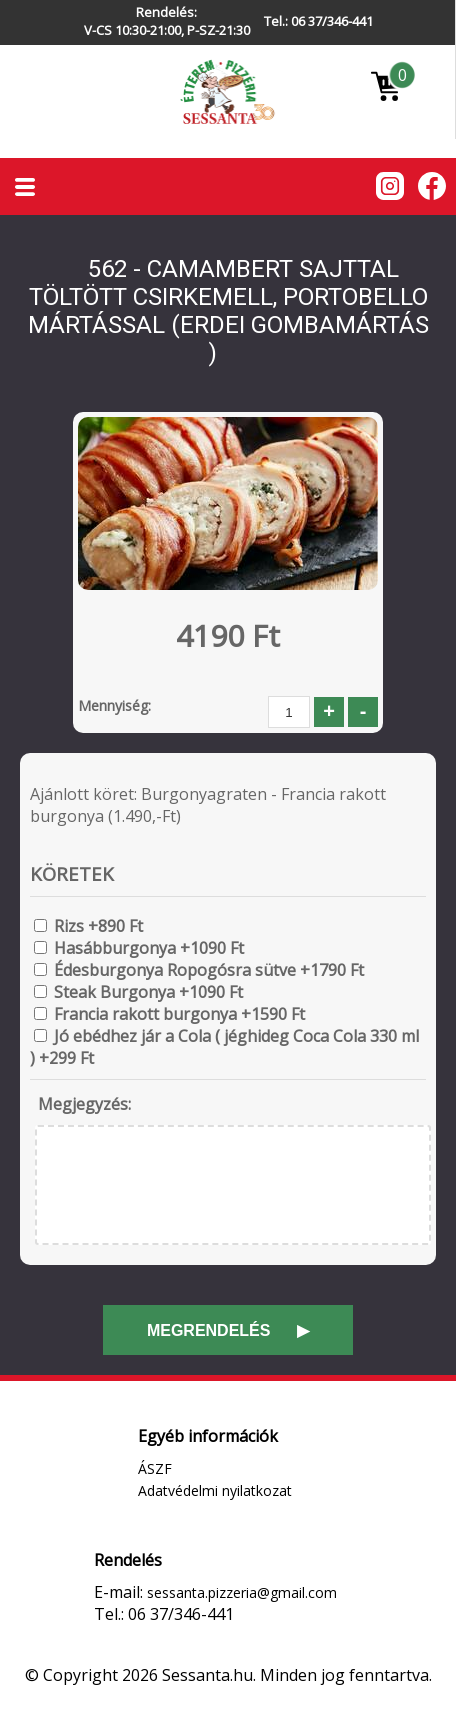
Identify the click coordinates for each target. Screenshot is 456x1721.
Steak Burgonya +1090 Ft (148, 992)
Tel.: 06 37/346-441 (318, 21)
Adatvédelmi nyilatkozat (215, 1490)
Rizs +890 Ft (98, 926)
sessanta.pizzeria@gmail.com (242, 1592)
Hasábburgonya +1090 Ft (149, 948)
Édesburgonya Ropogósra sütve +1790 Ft (209, 970)
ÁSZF (155, 1468)
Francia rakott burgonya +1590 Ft (179, 1014)
